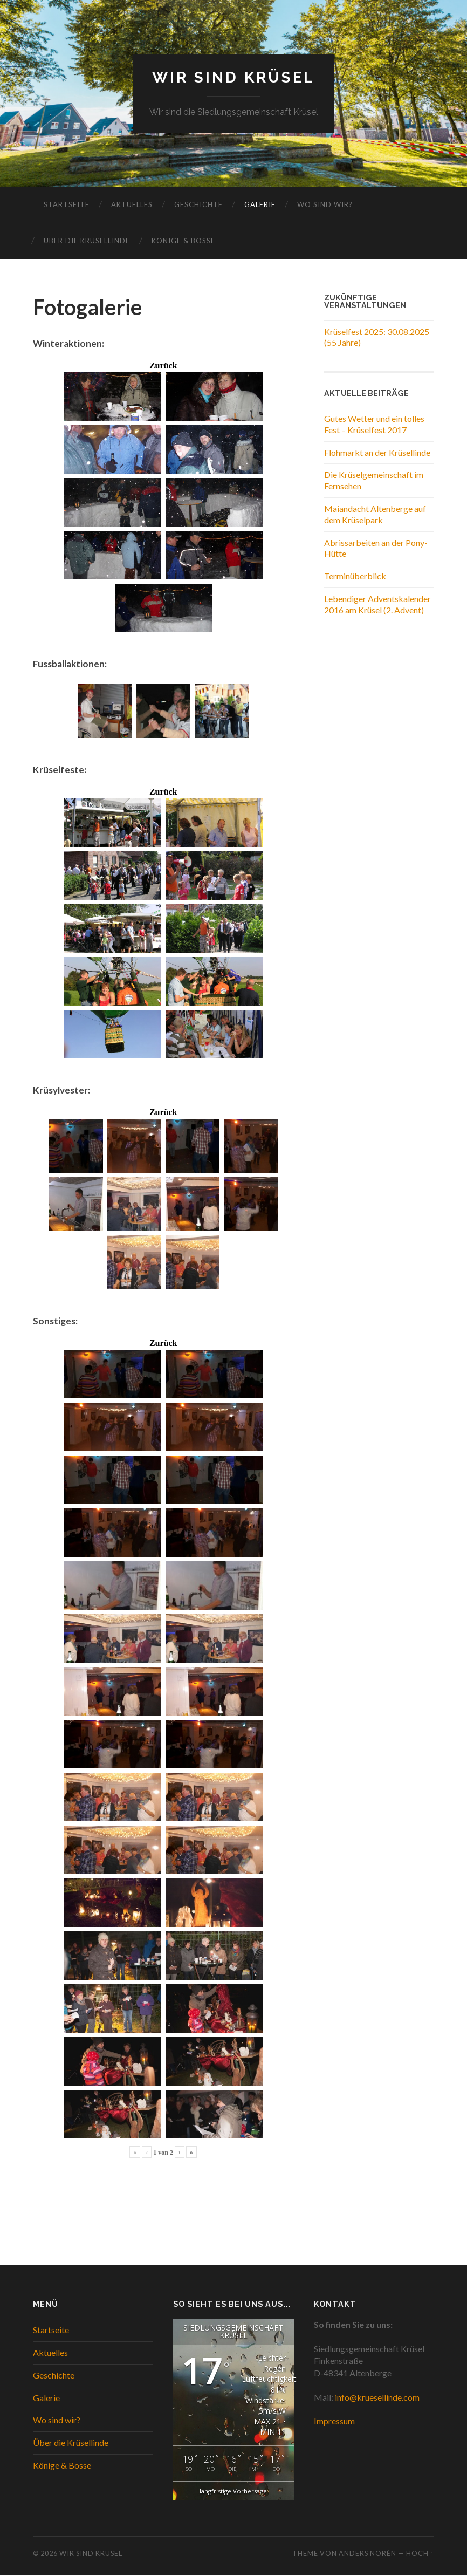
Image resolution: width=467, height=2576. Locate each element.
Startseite (67, 204)
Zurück (163, 365)
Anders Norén (367, 2553)
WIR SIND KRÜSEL (233, 77)
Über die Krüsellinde (87, 240)
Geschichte (198, 204)
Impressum (334, 2421)
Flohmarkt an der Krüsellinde (377, 452)
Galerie (260, 204)
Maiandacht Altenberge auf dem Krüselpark (375, 514)
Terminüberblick (355, 576)
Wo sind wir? (325, 204)
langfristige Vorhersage (233, 2491)
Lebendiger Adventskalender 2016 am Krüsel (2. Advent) (377, 604)
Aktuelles (132, 204)
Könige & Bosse (183, 240)
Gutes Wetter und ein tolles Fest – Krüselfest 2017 (374, 424)
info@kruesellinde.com (377, 2397)
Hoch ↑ (420, 2553)
